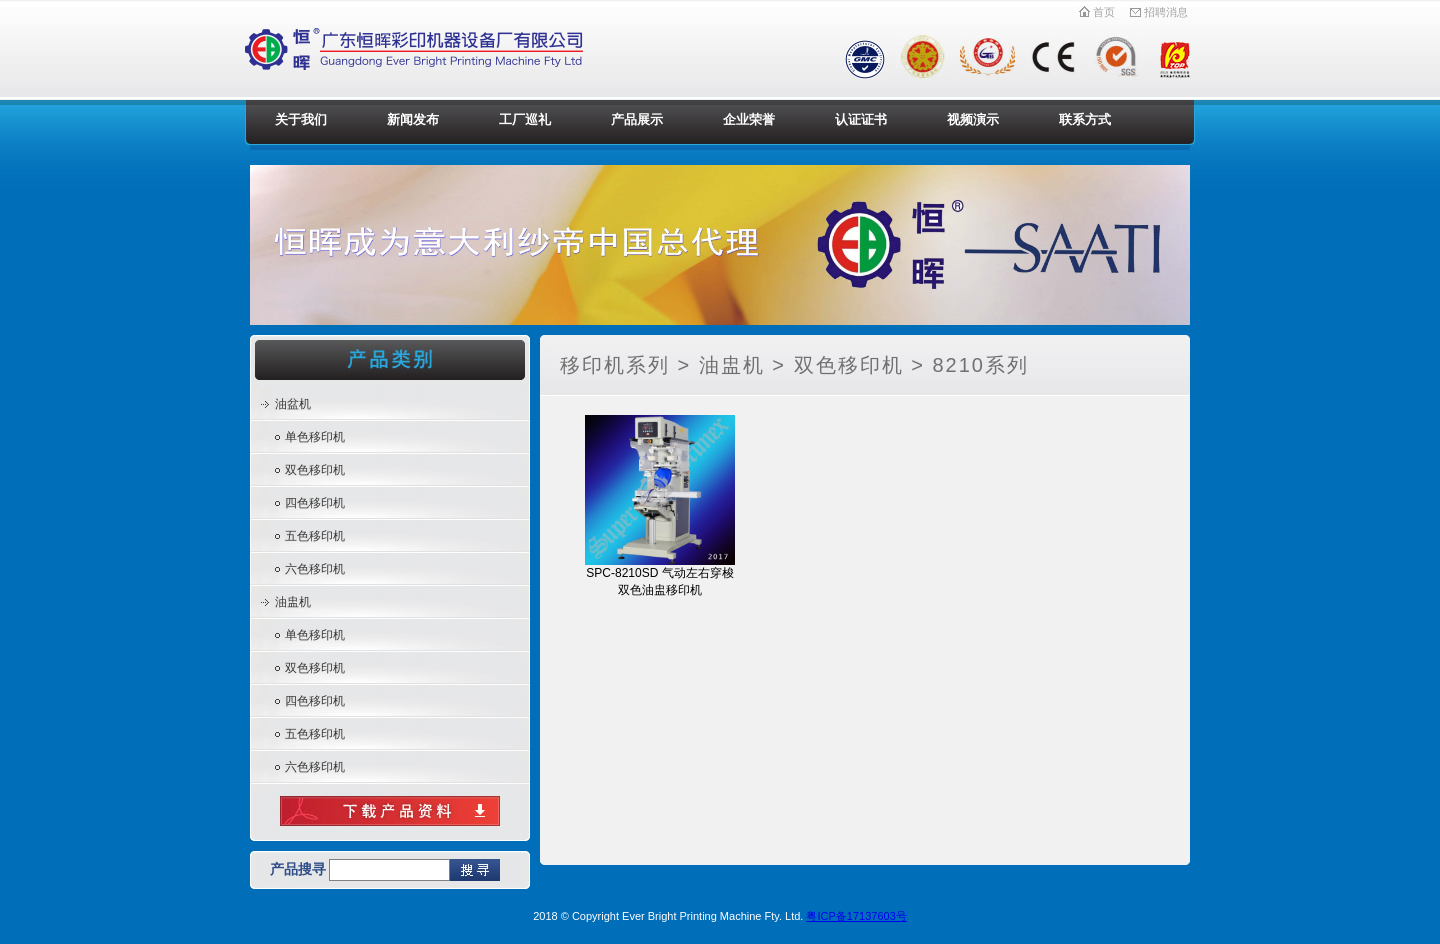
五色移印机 (315, 536)
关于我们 (301, 119)
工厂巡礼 (525, 119)
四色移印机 (315, 503)
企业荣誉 (749, 119)
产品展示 (637, 119)
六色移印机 (315, 569)
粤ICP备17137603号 (856, 916)
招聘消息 (1158, 12)
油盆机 (293, 404)
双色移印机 (315, 470)
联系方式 (1085, 119)
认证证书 (861, 119)
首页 (1096, 12)
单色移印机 (315, 437)
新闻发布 (413, 119)
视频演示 (973, 119)
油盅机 (293, 602)
